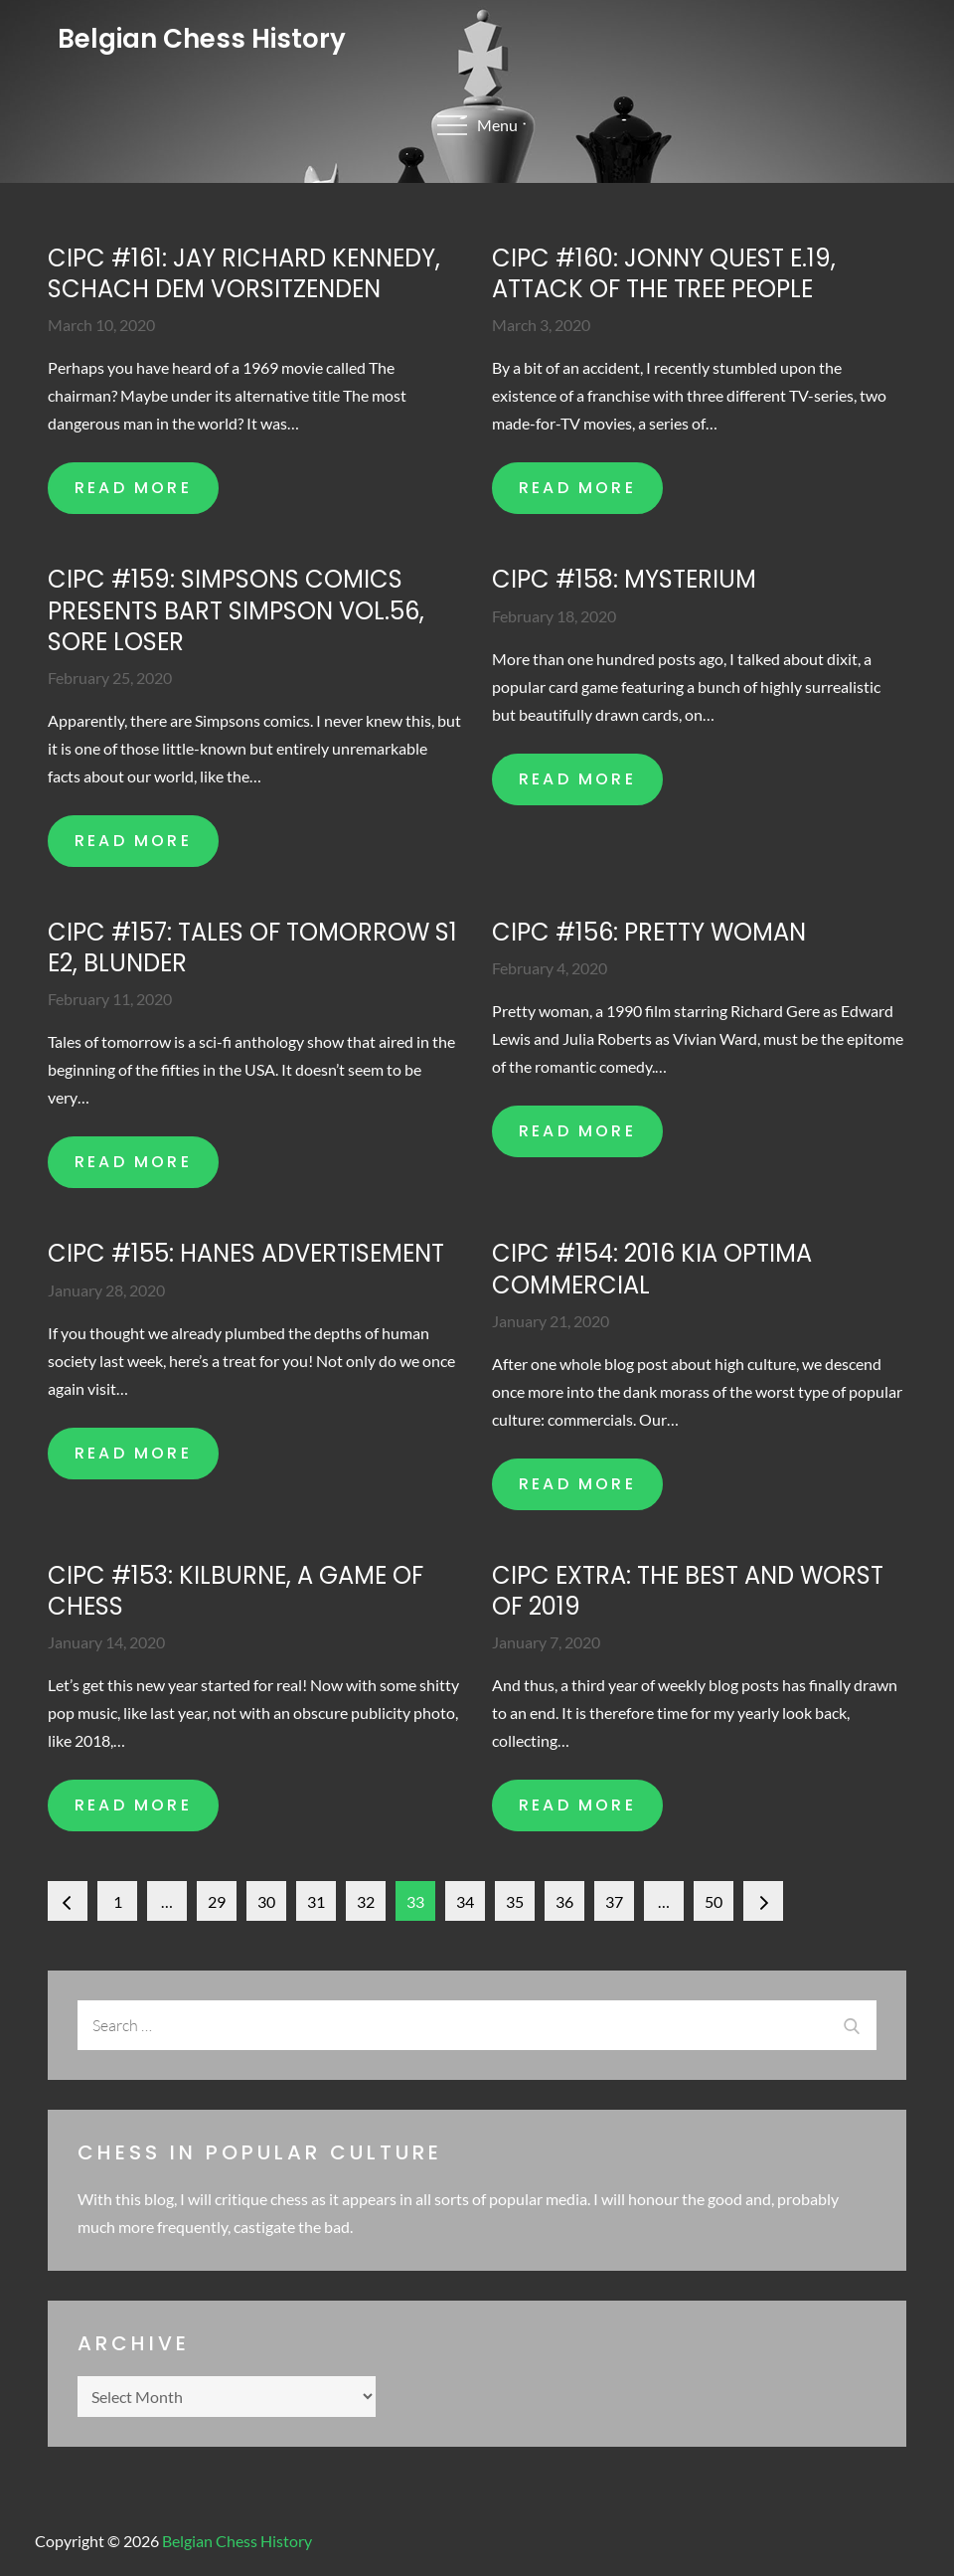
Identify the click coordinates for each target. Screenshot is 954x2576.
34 (465, 1901)
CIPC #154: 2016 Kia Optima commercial (652, 1268)
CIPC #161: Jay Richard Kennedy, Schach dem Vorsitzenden (244, 273)
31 (316, 1901)
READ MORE (133, 487)
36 (564, 1901)
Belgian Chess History (202, 39)
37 (614, 1901)
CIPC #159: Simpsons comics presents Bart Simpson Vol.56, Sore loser (236, 610)
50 (713, 1901)
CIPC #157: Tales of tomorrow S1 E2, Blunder (252, 947)
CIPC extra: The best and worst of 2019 (687, 1591)
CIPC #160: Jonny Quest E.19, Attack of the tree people (664, 273)
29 (217, 1901)
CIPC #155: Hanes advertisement (246, 1253)
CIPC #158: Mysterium (624, 579)
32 (366, 1901)
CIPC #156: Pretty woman (649, 932)
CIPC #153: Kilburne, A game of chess (235, 1591)
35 (515, 1901)
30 (266, 1901)
